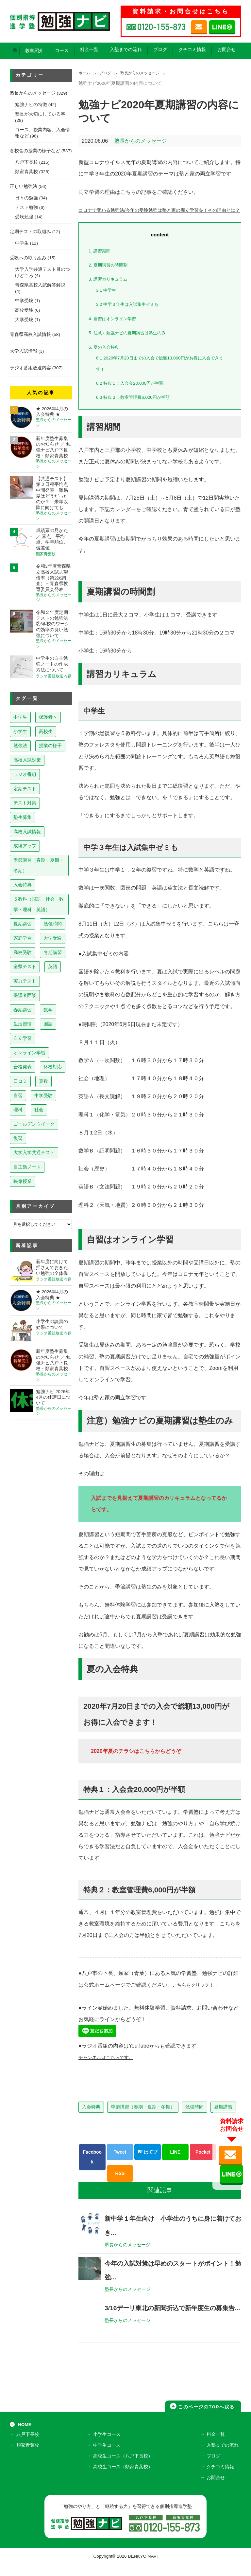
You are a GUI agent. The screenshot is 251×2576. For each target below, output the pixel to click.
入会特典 (91, 2118)
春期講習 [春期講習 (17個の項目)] (22, 1009)
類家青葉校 (26, 171)
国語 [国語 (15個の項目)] (48, 1023)
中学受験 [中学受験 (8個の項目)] (43, 1095)
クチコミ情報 (192, 49)
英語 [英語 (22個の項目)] (52, 966)
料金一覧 (89, 49)
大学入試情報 (23, 351)
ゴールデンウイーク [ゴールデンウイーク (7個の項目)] (34, 1124)
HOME (24, 2440)
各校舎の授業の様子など (35, 150)
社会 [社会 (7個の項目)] (38, 1109)
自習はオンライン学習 (116, 330)
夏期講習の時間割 (111, 276)
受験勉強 (24, 216)
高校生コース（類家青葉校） (124, 2480)
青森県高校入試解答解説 (40, 285)
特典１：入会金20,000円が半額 (135, 394)
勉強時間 (194, 2118)
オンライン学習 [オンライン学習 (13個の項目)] (29, 1052)
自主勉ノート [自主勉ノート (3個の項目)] (27, 1166)
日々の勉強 (26, 197)
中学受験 (24, 300)
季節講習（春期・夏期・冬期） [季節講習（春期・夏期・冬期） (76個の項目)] (38, 865)
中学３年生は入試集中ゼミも (132, 316)
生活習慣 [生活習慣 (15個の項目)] (22, 1023)
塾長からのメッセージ (147, 73)
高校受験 (24, 310)
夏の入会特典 (106, 358)
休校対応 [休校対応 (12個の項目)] (52, 1066)
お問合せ (226, 49)
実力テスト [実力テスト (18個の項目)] (24, 981)
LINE (175, 2163)
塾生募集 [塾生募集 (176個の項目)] (22, 817)
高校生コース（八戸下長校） (124, 2471)
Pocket (202, 2163)
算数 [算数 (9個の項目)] (43, 1081)
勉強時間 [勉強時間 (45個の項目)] (52, 923)
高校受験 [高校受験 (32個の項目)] (22, 952)
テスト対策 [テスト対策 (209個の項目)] (24, 802)
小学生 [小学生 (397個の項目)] (20, 731)
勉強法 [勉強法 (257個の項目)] (20, 745)
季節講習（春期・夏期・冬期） (143, 2118)
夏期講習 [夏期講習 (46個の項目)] (22, 923)
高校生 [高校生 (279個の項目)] (46, 731)
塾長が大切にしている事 (40, 114)
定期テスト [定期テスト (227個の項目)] (24, 788)
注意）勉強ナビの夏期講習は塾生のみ (133, 344)
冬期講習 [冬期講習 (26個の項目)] (52, 952)
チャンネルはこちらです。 (109, 2069)
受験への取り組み (28, 257)
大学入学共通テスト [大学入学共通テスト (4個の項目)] (34, 1152)
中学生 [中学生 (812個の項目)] (20, 717)
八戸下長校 (26, 162)
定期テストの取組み (30, 231)
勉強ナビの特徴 (31, 104)
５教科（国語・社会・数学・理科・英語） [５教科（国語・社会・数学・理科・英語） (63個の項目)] (38, 904)
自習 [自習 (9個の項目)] (18, 1095)
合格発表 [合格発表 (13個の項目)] (22, 1066)
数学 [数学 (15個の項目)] (48, 1009)
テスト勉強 (26, 207)
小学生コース (108, 2452)
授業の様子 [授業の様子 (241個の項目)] (50, 745)
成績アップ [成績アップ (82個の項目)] (24, 845)
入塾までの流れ (126, 49)
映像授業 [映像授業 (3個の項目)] (22, 1181)
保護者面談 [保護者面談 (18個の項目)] (24, 995)
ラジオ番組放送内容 (30, 367)
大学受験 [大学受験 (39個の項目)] (52, 938)
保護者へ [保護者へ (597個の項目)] (48, 717)
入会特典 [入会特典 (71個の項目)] (22, 884)
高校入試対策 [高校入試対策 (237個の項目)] (27, 760)
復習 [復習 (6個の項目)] (18, 1138)
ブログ (160, 49)
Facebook (92, 2168)
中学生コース (108, 2461)
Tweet (120, 2163)
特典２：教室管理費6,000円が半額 (138, 409)
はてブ (148, 2163)
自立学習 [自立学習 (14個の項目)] (22, 1038)
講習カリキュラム (111, 290)
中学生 (107, 301)
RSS (120, 2185)
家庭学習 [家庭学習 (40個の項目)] (22, 938)
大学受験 (24, 319)
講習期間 (101, 262)
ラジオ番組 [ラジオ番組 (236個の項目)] (24, 774)
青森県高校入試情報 (30, 334)
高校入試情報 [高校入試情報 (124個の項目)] (27, 831)
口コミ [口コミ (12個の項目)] (20, 1081)
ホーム (85, 73)
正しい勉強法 (23, 186)
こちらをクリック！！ (199, 1996)
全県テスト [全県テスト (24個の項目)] (24, 966)
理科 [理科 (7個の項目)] (18, 1109)
